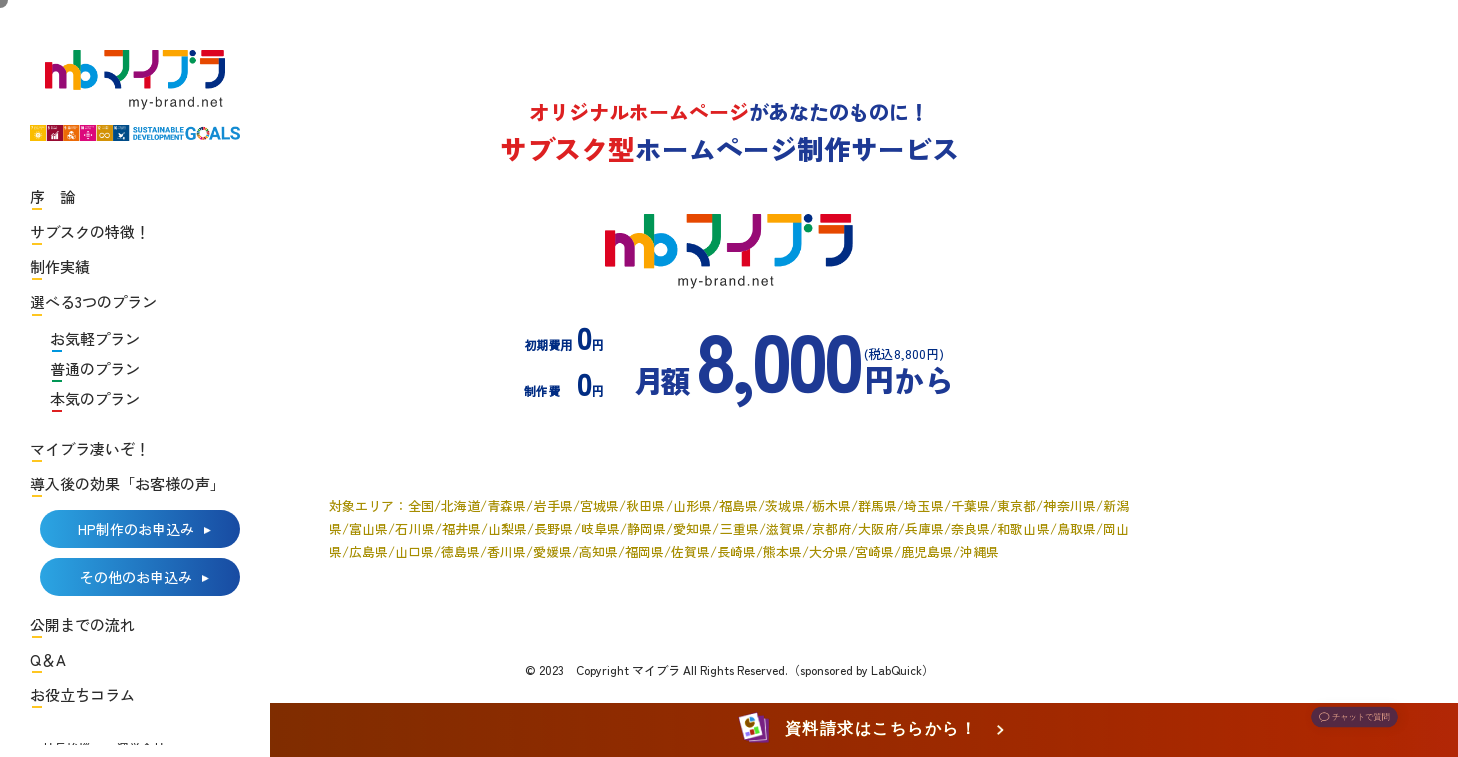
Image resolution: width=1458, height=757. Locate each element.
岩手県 (552, 505)
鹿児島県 (927, 551)
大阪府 (877, 528)
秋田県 (645, 505)
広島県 (368, 551)
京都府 (831, 528)
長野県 (553, 528)
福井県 (461, 528)
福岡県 (644, 551)
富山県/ (372, 528)
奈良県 (970, 528)
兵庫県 (924, 528)
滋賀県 (785, 528)
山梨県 (507, 528)
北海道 (460, 505)
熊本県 (782, 551)
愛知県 (692, 528)
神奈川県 (1069, 505)
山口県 (414, 551)
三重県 (738, 528)
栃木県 (831, 505)
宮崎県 (874, 551)
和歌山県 (1023, 528)
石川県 (414, 528)
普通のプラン (95, 368)
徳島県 (460, 551)
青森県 (506, 505)
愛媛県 (552, 551)
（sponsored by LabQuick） (861, 669)
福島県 (738, 505)
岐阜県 (600, 528)
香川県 (506, 551)
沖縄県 (979, 551)
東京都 (1016, 505)
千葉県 (970, 505)
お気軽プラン (95, 338)
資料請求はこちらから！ (861, 730)
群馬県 (877, 505)
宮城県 (599, 505)
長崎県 (736, 551)
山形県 (692, 505)
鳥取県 (1076, 528)
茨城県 (784, 505)
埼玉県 (923, 505)
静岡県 (646, 528)
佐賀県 (690, 551)
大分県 (828, 551)
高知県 (598, 551)
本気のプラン (95, 398)
